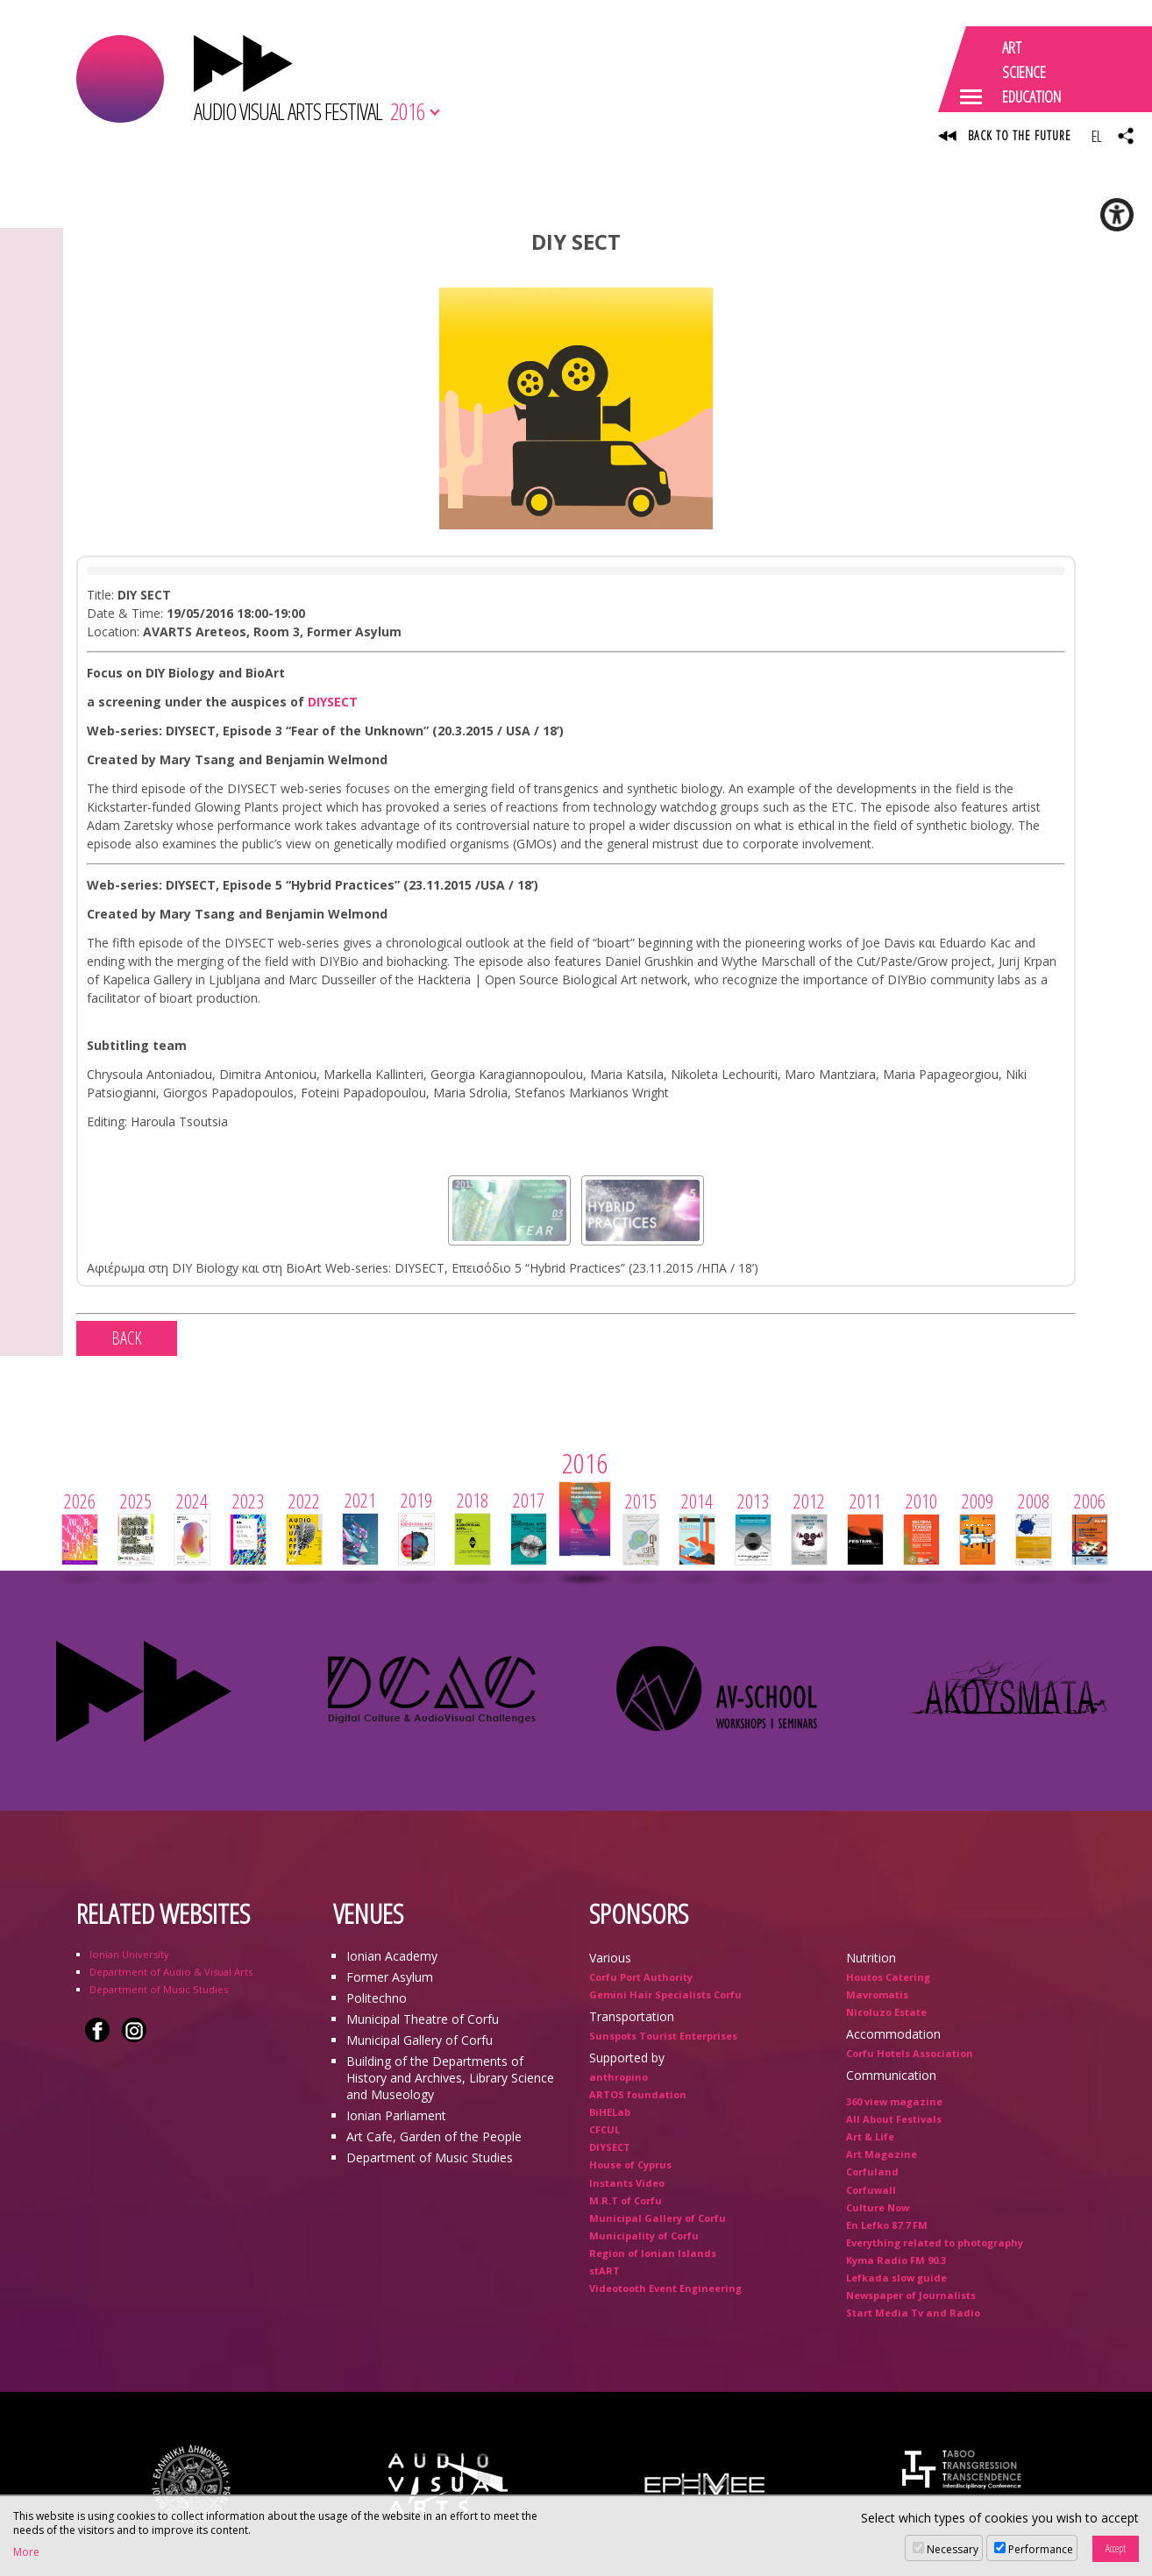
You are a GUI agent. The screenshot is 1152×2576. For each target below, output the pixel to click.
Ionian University (129, 1954)
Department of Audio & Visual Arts (170, 1971)
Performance (1040, 2549)
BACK (126, 1338)
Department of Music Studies (158, 1989)
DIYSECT (333, 701)
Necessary (952, 2549)
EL (1096, 135)
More (26, 2552)
